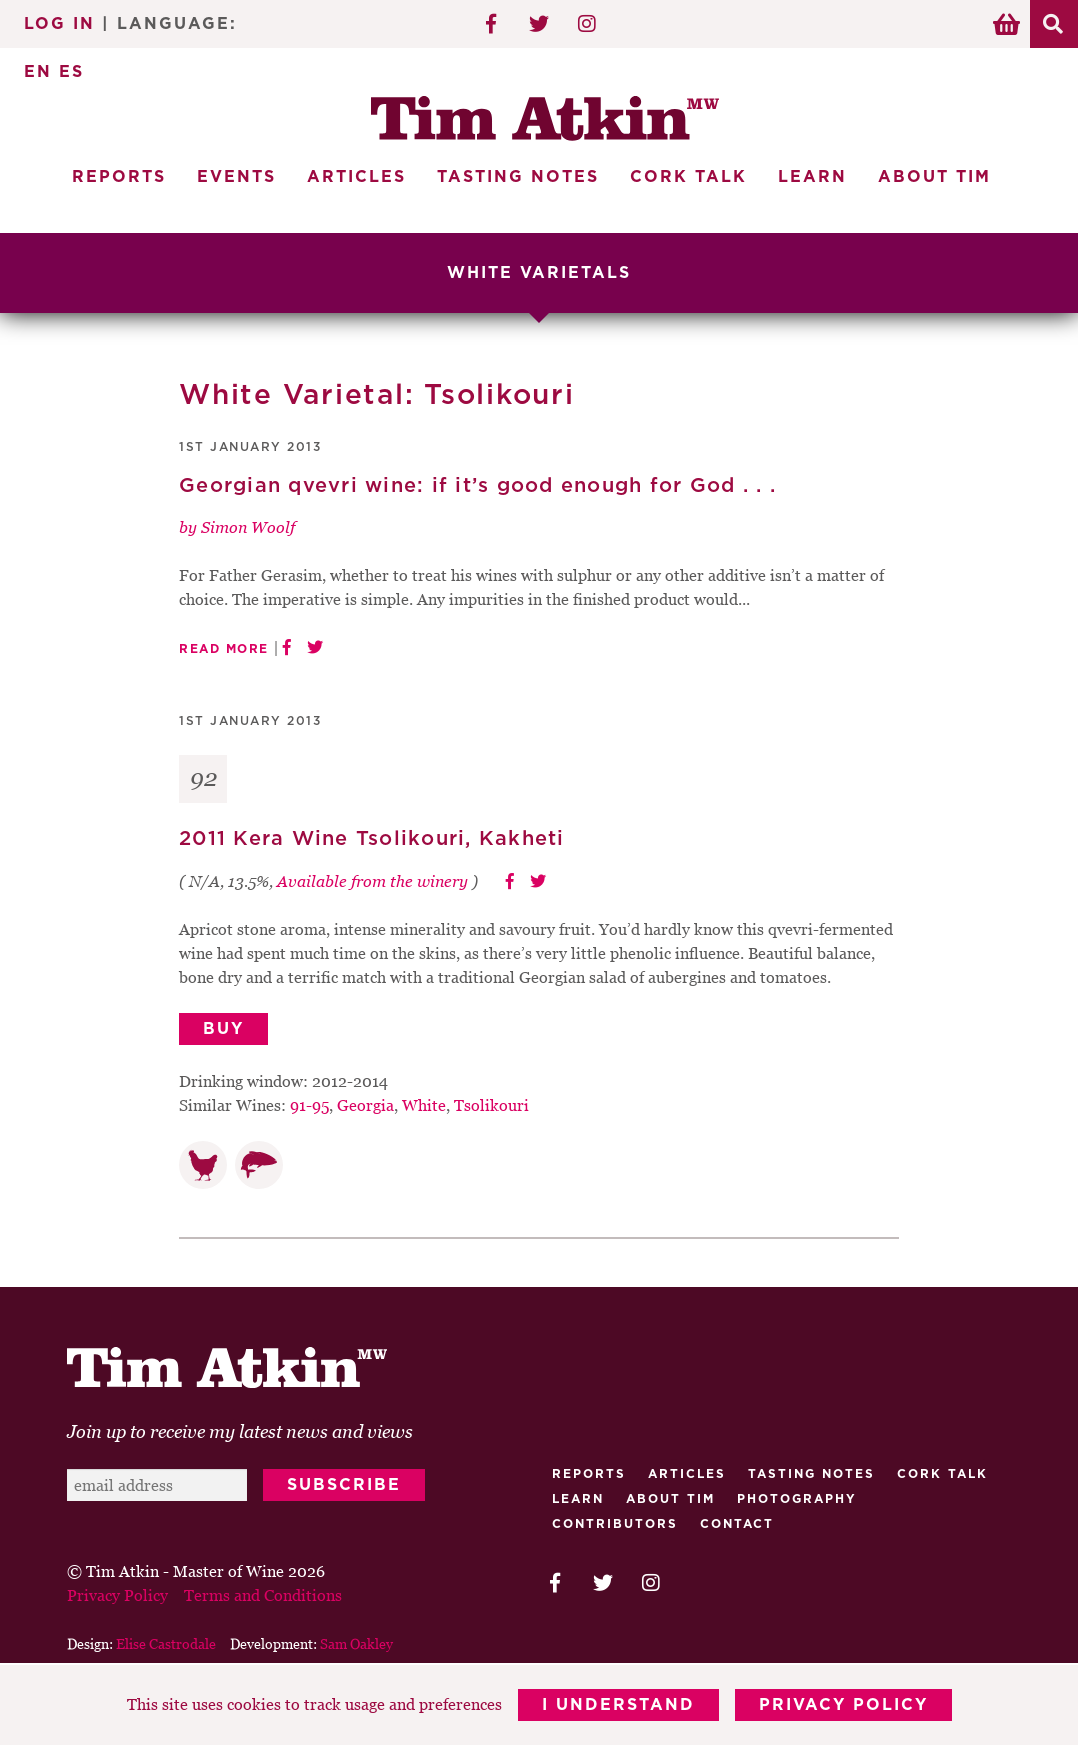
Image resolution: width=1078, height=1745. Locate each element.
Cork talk (942, 1474)
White (424, 1105)
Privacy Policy (843, 1705)
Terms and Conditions (263, 1595)
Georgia (365, 1105)
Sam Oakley (356, 1643)
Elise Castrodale (166, 1643)
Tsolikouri (491, 1105)
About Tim (934, 177)
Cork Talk (688, 177)
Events (236, 177)
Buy (223, 1029)
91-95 (309, 1105)
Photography (797, 1499)
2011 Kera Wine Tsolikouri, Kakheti (372, 839)
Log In (59, 24)
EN (38, 72)
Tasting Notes (518, 177)
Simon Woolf (248, 527)
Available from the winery (372, 881)
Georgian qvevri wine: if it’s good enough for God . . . (477, 486)
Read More (224, 649)
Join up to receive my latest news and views (240, 1431)
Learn (812, 177)
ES (71, 72)
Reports (119, 177)
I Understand (618, 1705)
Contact (737, 1524)
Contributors (615, 1524)
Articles (356, 177)
